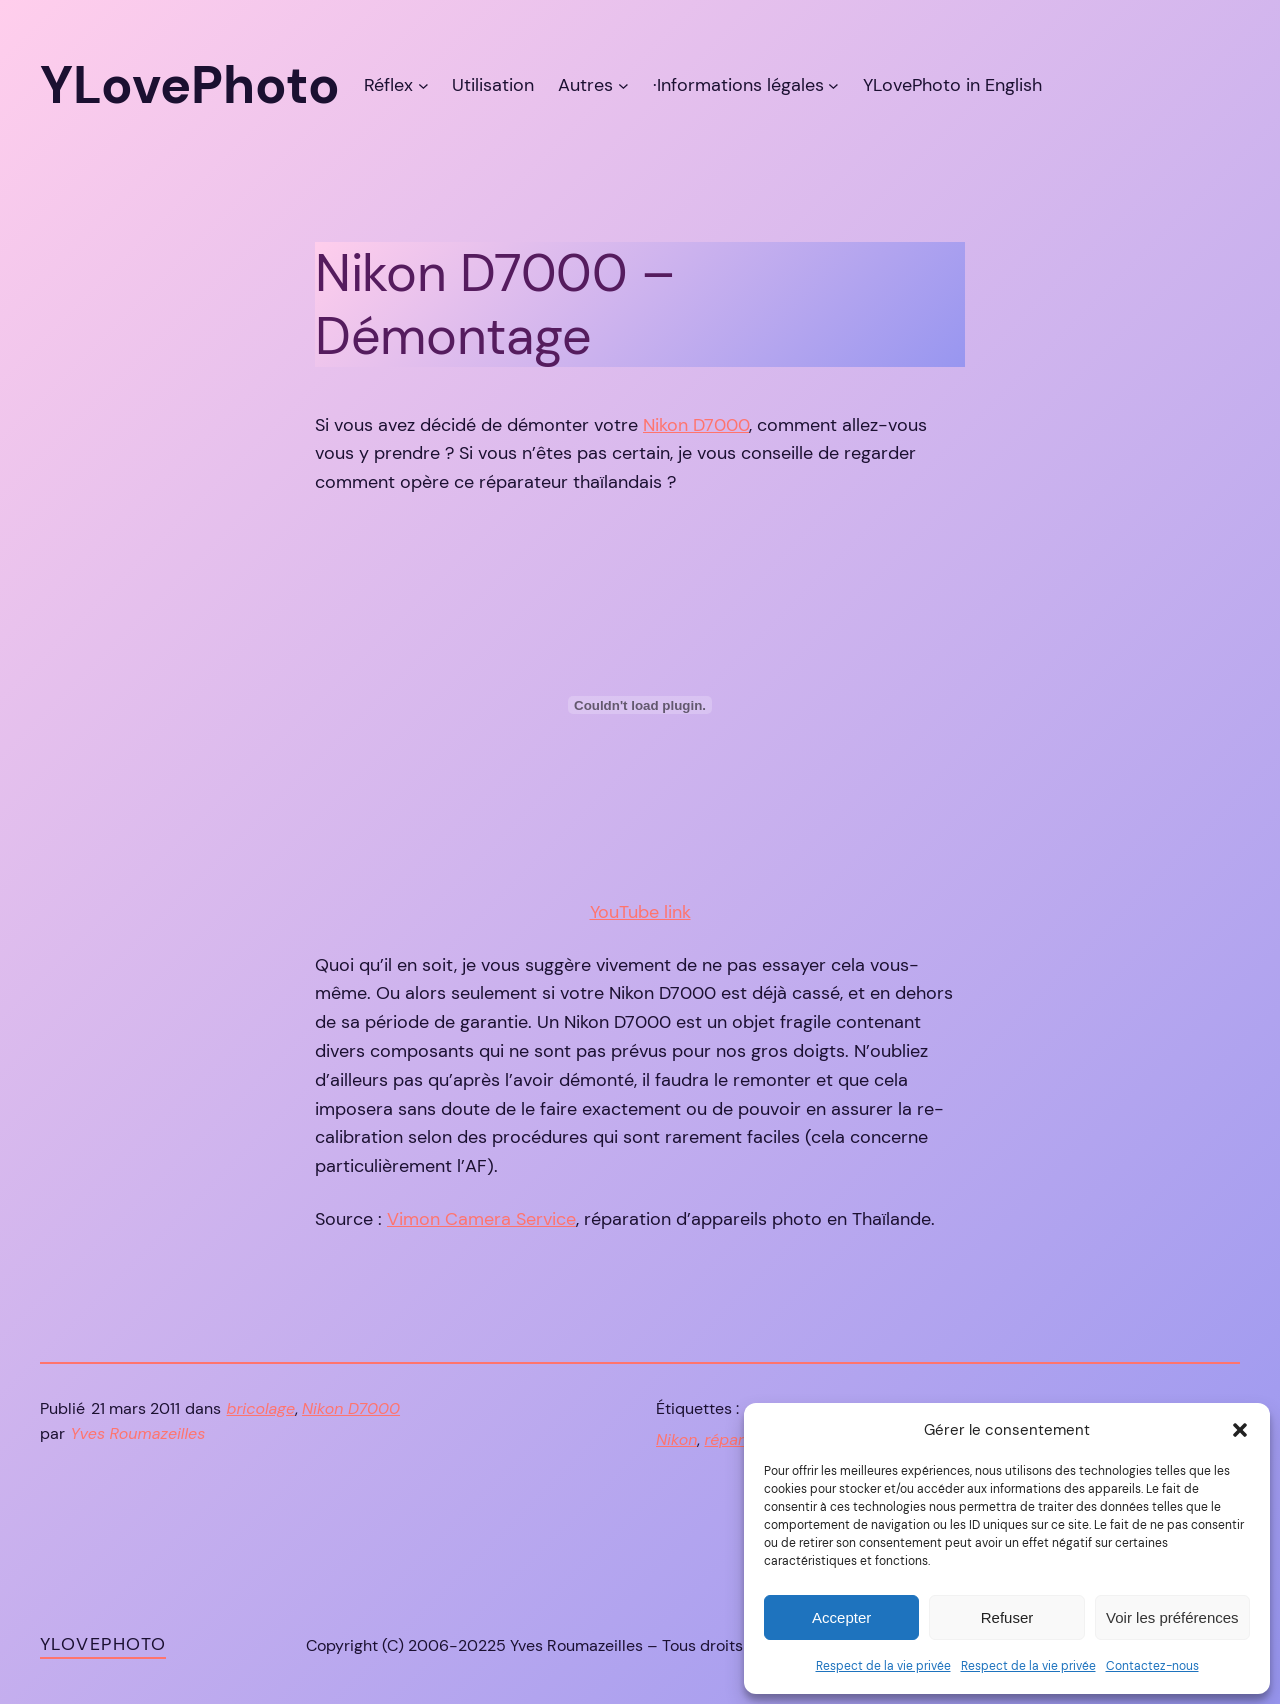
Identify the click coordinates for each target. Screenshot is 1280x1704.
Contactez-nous (1152, 1666)
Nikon (676, 1439)
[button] (1240, 1430)
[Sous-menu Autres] (623, 85)
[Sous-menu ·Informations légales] (833, 85)
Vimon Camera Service (481, 1219)
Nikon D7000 (696, 425)
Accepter (841, 1617)
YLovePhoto (103, 1644)
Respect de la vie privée (883, 1666)
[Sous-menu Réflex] (423, 85)
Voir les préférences (1172, 1617)
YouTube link (640, 912)
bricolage (261, 1408)
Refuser (1007, 1617)
